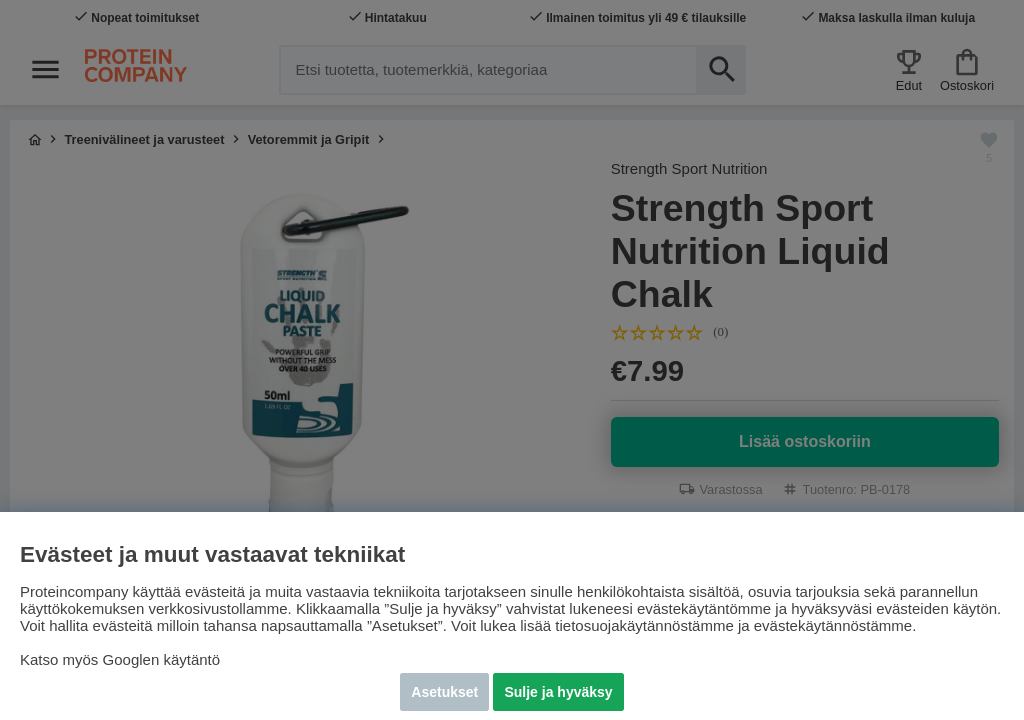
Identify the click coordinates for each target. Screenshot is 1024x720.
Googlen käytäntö (162, 659)
